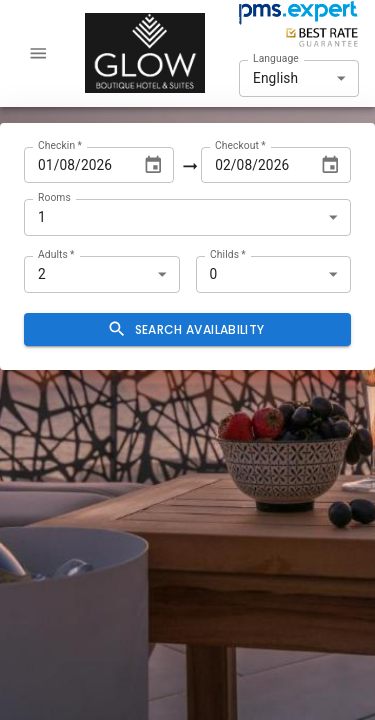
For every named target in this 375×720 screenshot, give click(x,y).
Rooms (54, 197)
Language (276, 58)
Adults (56, 254)
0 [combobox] (214, 274)
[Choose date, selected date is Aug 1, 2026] (153, 165)
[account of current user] (38, 53)
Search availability (187, 329)
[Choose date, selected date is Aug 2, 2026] (330, 165)
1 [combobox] (42, 217)
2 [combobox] (42, 274)
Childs (228, 254)
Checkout (240, 144)
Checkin (60, 144)
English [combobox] (275, 78)
